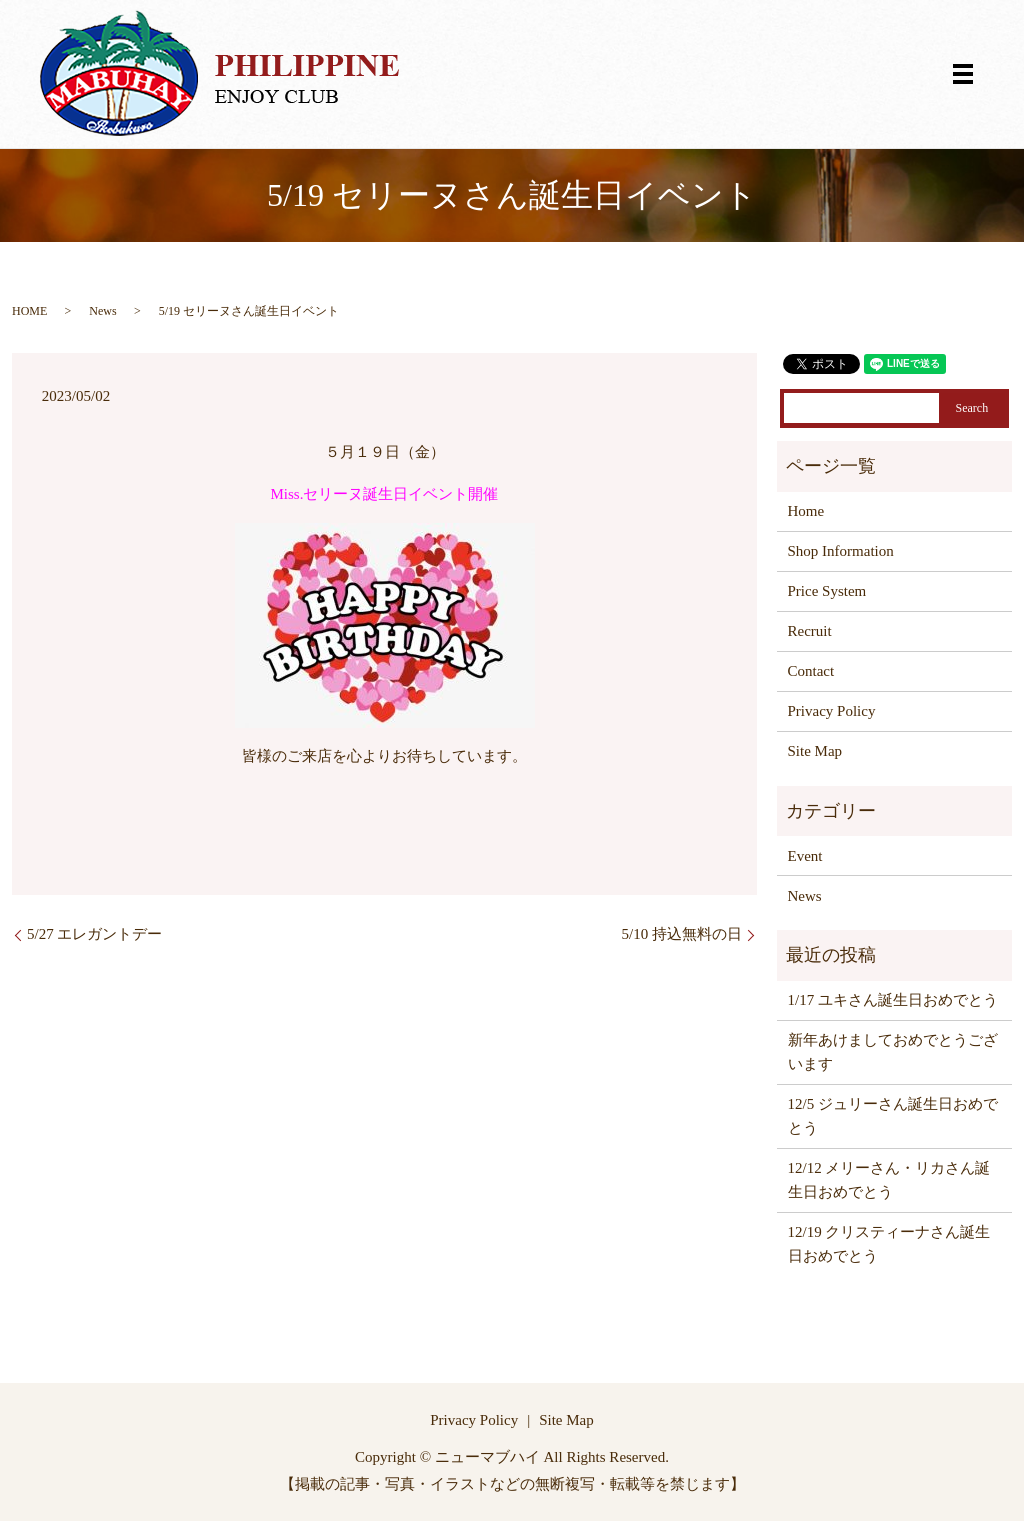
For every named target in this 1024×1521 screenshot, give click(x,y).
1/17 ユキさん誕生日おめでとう (893, 1000)
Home (806, 511)
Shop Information (841, 551)
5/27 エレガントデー (94, 934)
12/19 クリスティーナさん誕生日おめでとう (889, 1244)
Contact (811, 671)
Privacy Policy (832, 711)
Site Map (815, 751)
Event (805, 856)
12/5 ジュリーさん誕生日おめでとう (893, 1116)
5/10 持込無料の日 (682, 934)
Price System (827, 591)
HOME (29, 311)
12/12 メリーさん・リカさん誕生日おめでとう (889, 1180)
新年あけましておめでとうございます (893, 1052)
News (102, 311)
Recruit (810, 631)
